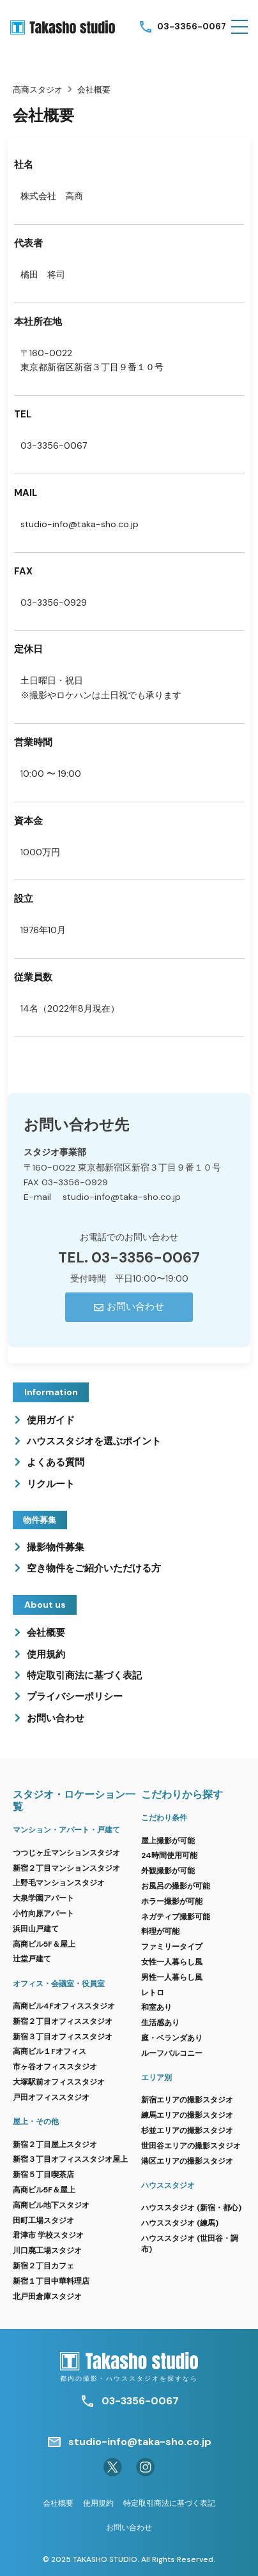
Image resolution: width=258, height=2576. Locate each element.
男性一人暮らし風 (171, 1977)
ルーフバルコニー (171, 2053)
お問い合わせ (55, 1718)
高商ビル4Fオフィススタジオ (64, 2006)
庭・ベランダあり (171, 2038)
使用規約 (46, 1654)
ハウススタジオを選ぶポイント (94, 1441)
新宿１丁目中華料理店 (51, 2281)
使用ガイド (51, 1420)
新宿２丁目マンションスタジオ (66, 1868)
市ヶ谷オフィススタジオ (55, 2067)
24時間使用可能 (169, 1855)
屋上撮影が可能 (168, 1841)
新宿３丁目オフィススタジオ (62, 2037)
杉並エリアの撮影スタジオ (187, 2130)
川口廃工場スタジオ (47, 2250)
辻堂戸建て (32, 1959)
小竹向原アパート (43, 1913)
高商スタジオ (38, 90)
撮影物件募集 (55, 1547)
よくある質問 (55, 1462)
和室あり (156, 2007)
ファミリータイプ (171, 1947)
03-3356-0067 (191, 26)
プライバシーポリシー (75, 1696)
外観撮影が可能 (168, 1871)
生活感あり (160, 2023)
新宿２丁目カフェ (43, 2266)
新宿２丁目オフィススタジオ (62, 2021)
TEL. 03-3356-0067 (129, 1257)
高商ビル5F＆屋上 (44, 1944)
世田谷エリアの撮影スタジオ (191, 2146)
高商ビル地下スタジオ (51, 2205)
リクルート (51, 1484)
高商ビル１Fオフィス (49, 2051)
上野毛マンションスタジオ (59, 1883)
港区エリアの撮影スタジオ (187, 2161)
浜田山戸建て (36, 1929)
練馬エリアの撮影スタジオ (187, 2115)
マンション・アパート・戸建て (66, 1830)
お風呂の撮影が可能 (175, 1886)
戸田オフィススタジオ (51, 2097)
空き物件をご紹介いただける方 (94, 1568)
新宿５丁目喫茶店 (43, 2174)
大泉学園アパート (43, 1898)
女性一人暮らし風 (171, 1962)
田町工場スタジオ (43, 2220)
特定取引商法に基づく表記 (84, 1675)
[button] (239, 26)
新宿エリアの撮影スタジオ (187, 2100)
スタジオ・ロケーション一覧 (74, 1800)
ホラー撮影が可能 (171, 1901)
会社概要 (46, 1632)
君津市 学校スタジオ (48, 2235)
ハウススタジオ (168, 2185)
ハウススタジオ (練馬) (179, 2223)
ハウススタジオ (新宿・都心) (191, 2208)
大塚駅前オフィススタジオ (59, 2082)
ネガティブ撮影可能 (175, 1917)
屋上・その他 (36, 2121)
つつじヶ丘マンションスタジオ (66, 1853)
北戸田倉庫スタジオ (47, 2296)
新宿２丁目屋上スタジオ (55, 2144)
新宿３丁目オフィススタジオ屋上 (70, 2159)
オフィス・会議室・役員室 (59, 1984)
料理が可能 (160, 1931)
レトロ (152, 1993)
